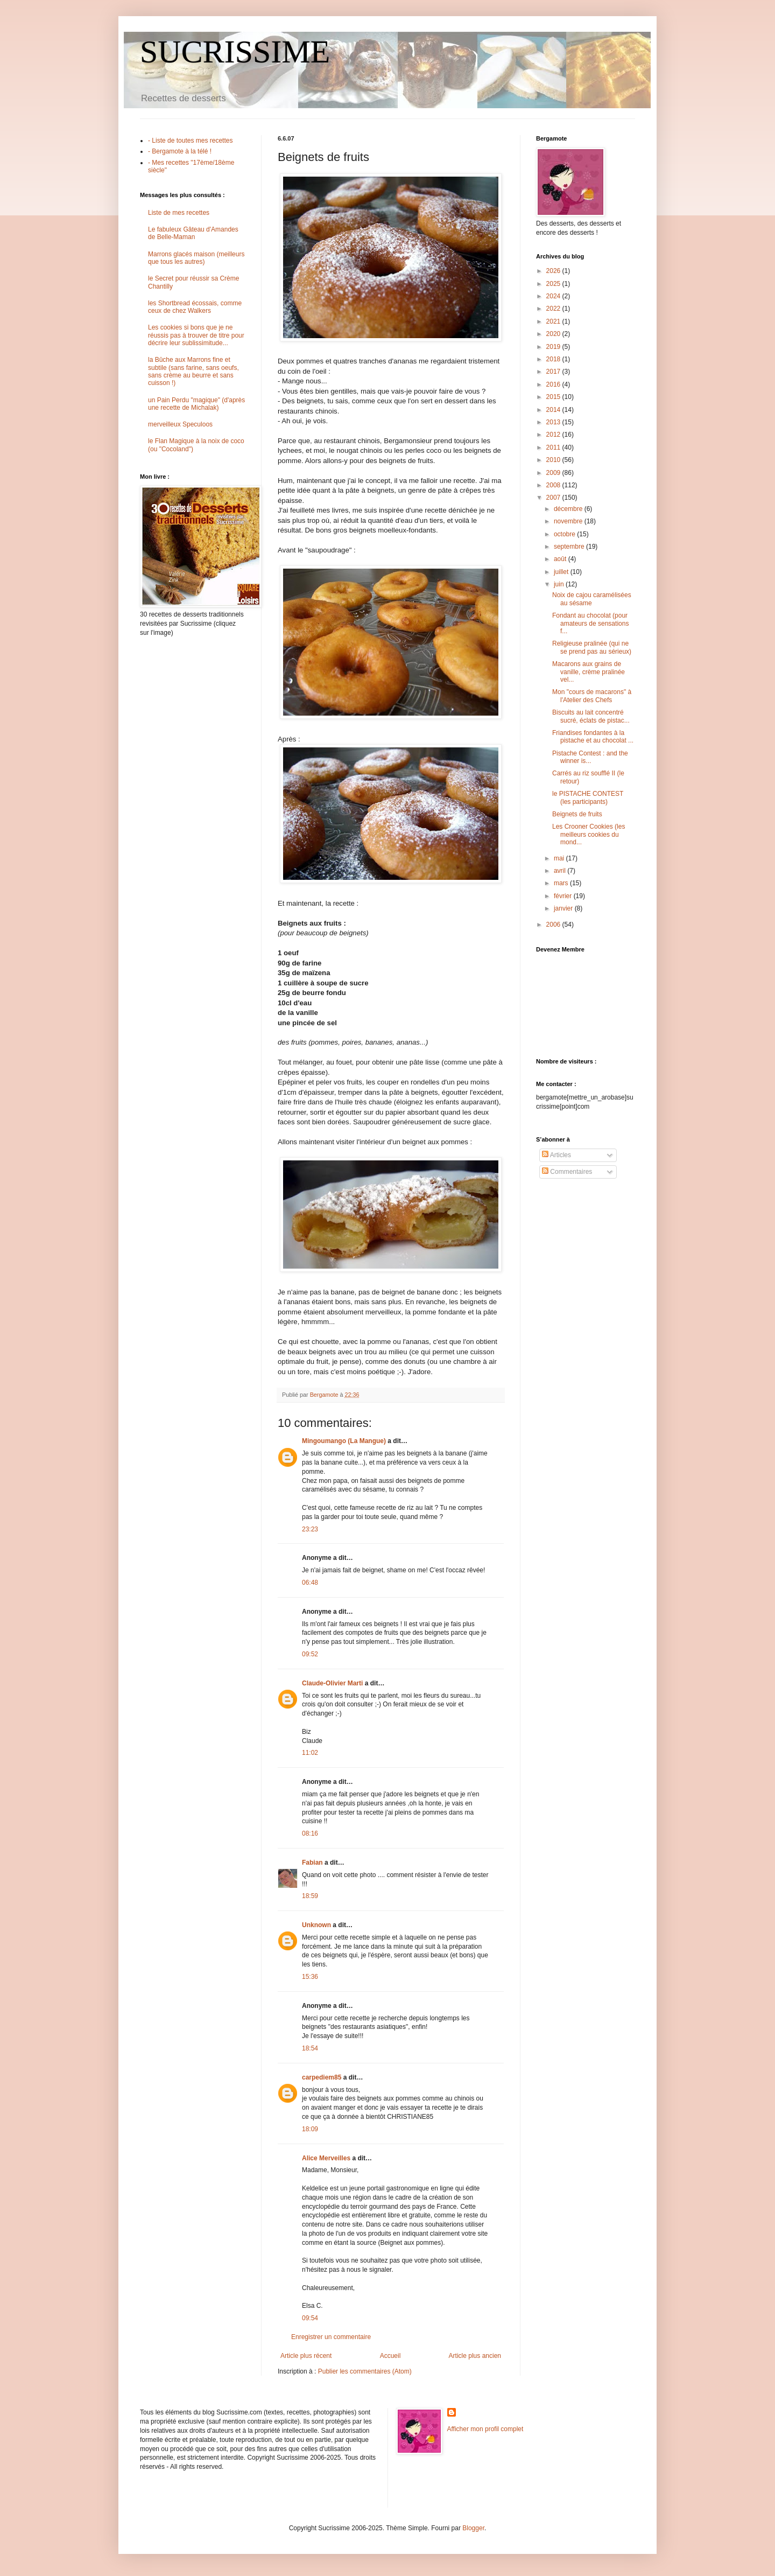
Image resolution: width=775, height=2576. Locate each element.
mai (560, 858)
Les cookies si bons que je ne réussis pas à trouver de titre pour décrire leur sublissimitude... (196, 335)
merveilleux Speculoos (180, 424)
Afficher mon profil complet (485, 2429)
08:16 (310, 1833)
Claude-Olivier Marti (332, 1683)
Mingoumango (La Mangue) (344, 1441)
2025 (554, 284)
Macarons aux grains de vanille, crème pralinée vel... (588, 671)
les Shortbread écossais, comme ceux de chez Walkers (195, 306)
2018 (554, 359)
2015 (554, 397)
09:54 (310, 2318)
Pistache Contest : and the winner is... (590, 757)
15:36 (310, 1976)
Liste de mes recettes (178, 212)
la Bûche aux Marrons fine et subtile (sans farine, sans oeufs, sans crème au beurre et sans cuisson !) (193, 371)
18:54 (310, 2048)
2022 (554, 308)
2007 (554, 497)
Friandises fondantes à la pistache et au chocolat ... (592, 736)
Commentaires (567, 1171)
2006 (554, 924)
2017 (554, 371)
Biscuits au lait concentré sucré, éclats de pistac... (591, 716)
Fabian (312, 1862)
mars (562, 883)
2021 (554, 321)
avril (560, 870)
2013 (554, 422)
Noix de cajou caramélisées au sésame (591, 598)
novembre (569, 521)
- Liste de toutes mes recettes (190, 140)
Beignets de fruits (577, 814)
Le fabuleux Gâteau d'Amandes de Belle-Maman (193, 233)
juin (560, 584)
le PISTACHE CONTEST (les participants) (587, 797)
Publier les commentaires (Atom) (365, 2371)
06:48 (310, 1582)
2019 (554, 347)
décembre (569, 509)
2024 (554, 296)
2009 (554, 473)
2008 (554, 485)
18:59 (310, 1896)
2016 (554, 384)
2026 (554, 271)
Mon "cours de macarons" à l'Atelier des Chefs (591, 695)
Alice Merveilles (326, 2158)
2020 (554, 334)
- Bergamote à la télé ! (180, 151)
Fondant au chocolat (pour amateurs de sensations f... (590, 623)
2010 (554, 460)
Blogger (473, 2528)
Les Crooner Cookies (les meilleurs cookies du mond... (588, 834)
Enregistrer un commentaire (331, 2337)
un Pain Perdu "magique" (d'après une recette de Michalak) (196, 403)
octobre (565, 534)
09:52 (310, 1654)
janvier (564, 908)
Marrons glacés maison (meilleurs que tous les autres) (196, 257)
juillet (562, 572)
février (564, 896)
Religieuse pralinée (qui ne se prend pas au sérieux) (591, 647)
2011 (554, 447)
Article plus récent (306, 2356)
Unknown (316, 1925)
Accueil (390, 2356)
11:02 (310, 1752)
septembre (570, 546)
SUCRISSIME (235, 51)
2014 (554, 410)
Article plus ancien (475, 2356)
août (561, 559)
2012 (554, 434)
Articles (556, 1155)
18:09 (310, 2129)
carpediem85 (321, 2077)
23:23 (310, 1529)
